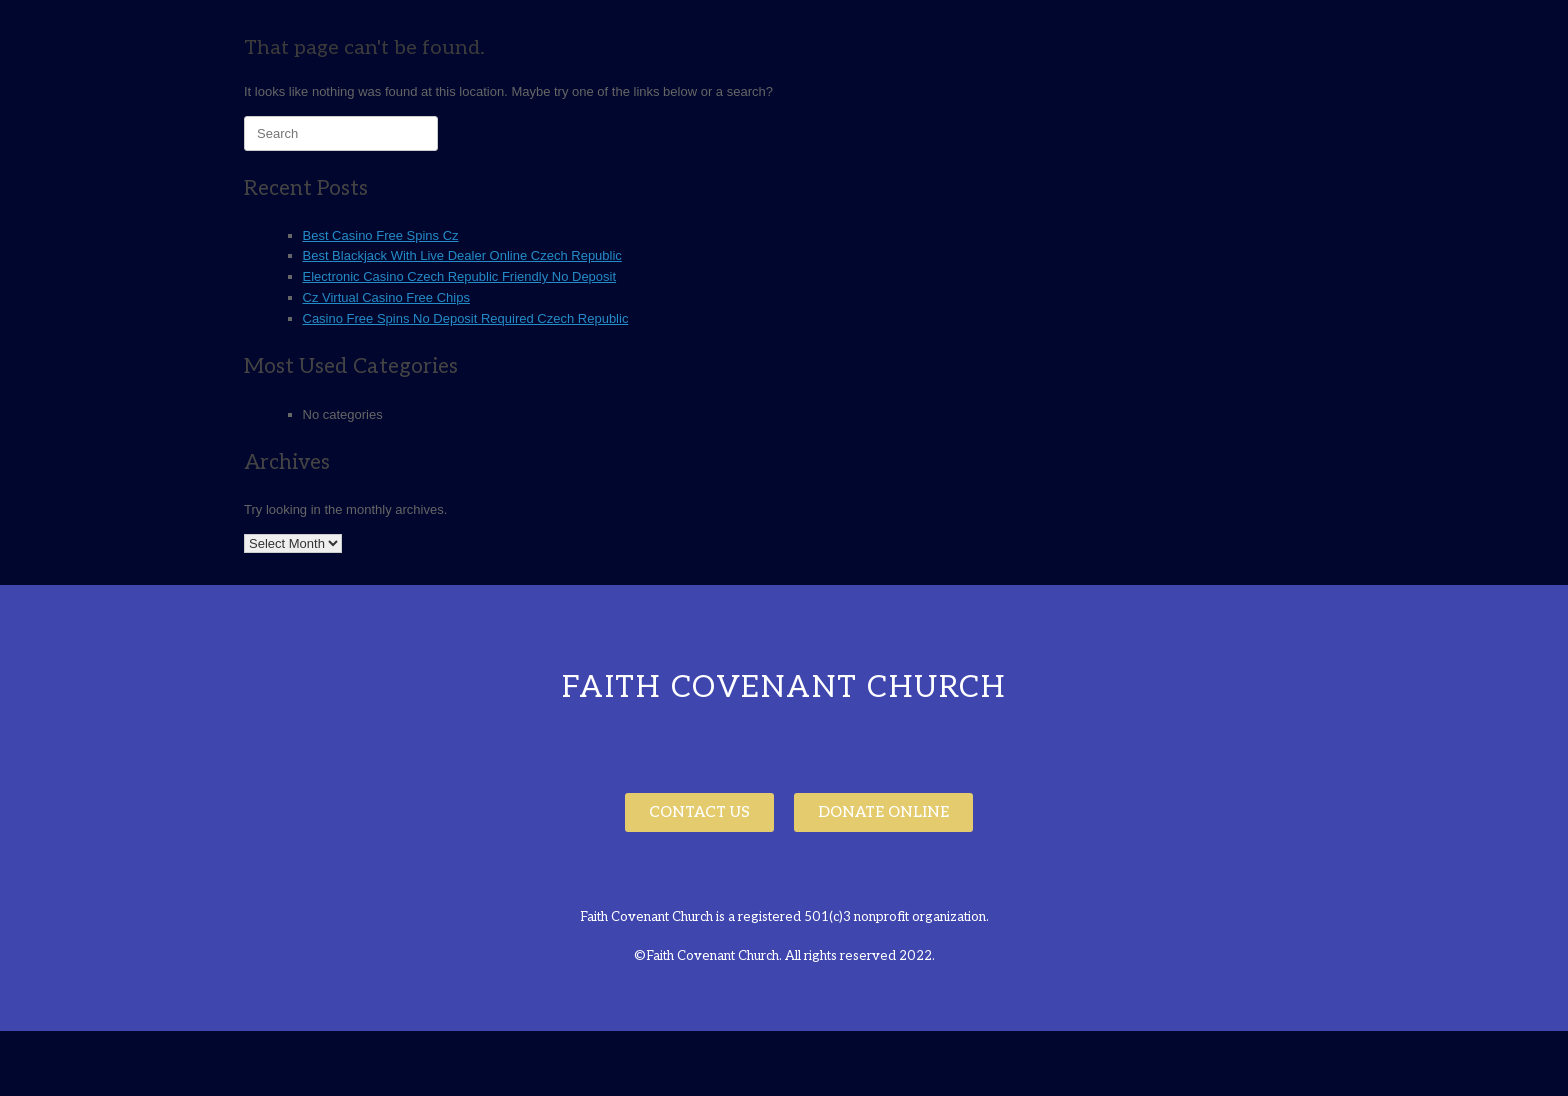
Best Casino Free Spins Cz (381, 235)
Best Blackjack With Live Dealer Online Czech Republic (462, 255)
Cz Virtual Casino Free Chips (386, 297)
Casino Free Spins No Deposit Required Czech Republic (466, 318)
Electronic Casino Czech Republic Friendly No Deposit (460, 276)
